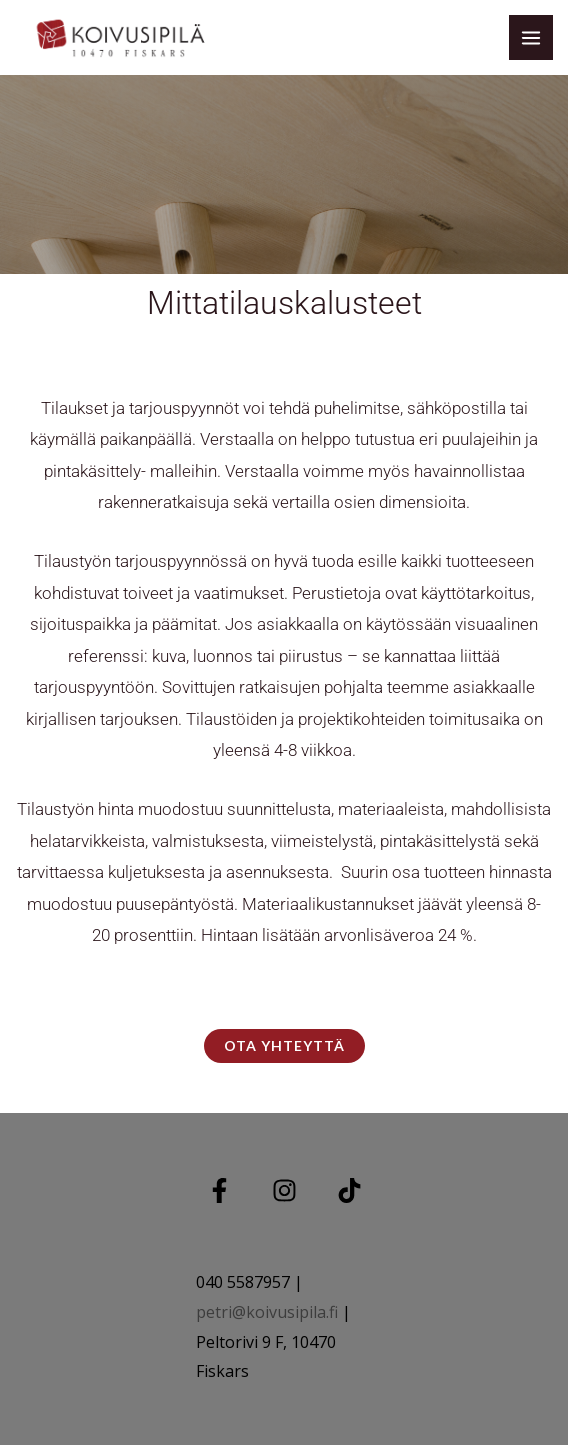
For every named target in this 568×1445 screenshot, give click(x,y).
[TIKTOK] (349, 1190)
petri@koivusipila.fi (267, 1312)
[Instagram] (284, 1190)
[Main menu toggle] (531, 37)
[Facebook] (219, 1190)
